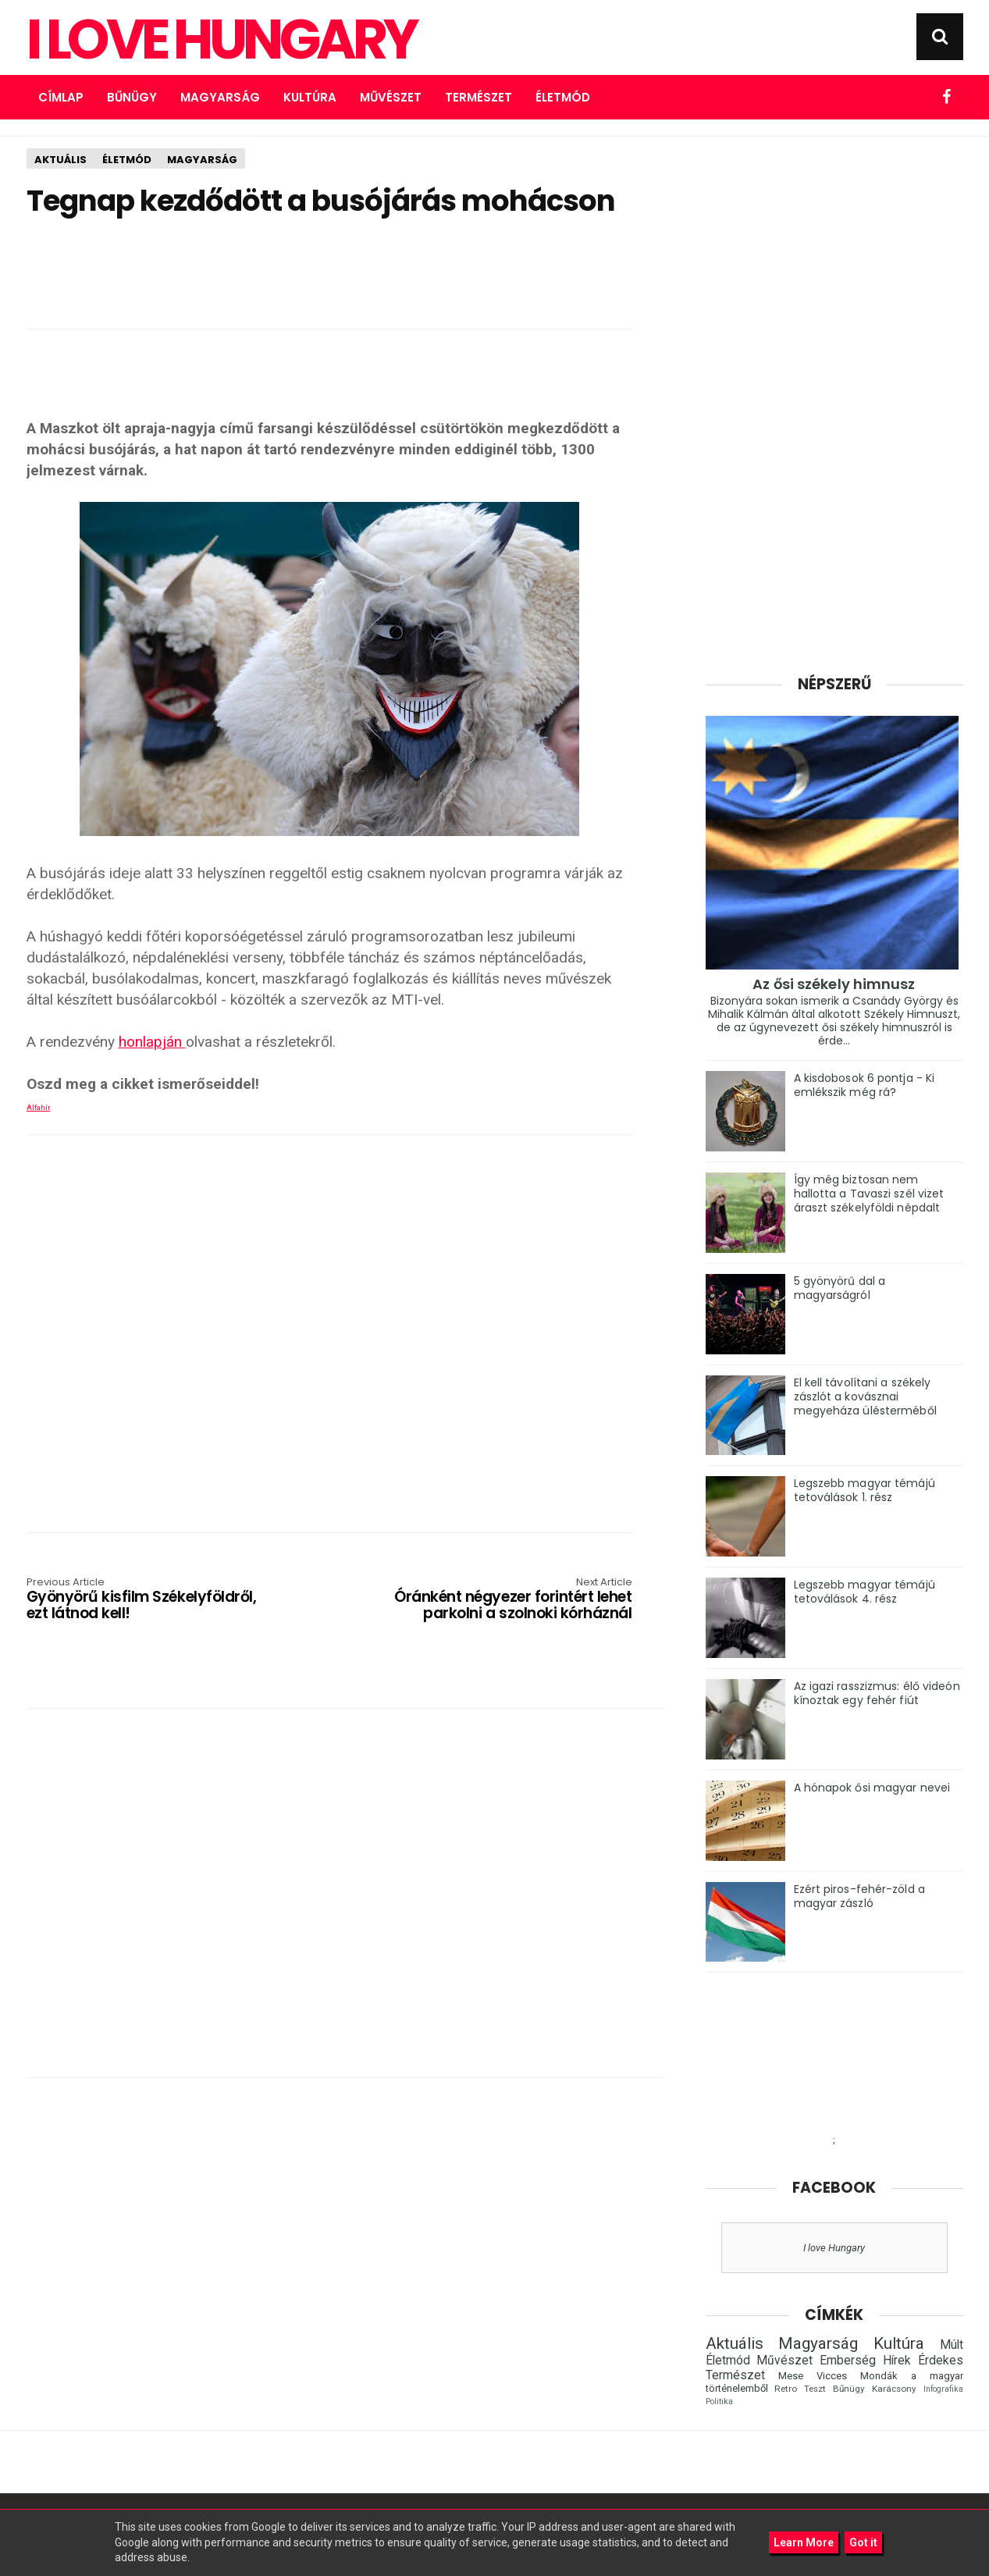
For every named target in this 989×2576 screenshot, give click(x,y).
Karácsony (894, 2388)
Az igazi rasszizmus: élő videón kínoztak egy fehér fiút (877, 1693)
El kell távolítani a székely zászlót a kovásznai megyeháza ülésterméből (865, 1396)
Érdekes (940, 2361)
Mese (790, 2376)
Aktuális (60, 159)
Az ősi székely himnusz (833, 984)
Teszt (815, 2388)
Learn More (804, 2542)
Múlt (951, 2345)
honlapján (152, 1042)
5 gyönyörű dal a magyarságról (840, 1288)
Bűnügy (132, 97)
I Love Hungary (221, 40)
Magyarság (220, 97)
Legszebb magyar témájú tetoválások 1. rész (864, 1490)
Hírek (897, 2361)
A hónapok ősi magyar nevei (872, 1787)
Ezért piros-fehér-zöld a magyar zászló (859, 1896)
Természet (478, 97)
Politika (719, 2401)
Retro (785, 2388)
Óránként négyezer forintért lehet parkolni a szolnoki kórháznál (510, 1600)
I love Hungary (834, 2248)
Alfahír (39, 1108)
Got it (863, 2542)
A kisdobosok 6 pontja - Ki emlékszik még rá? (864, 1085)
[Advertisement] (329, 268)
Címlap (61, 97)
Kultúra (309, 97)
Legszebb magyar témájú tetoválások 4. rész (864, 1591)
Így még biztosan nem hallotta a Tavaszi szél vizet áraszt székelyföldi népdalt (869, 1193)
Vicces (831, 2376)
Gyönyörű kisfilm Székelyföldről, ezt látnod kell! (148, 1600)
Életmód (562, 97)
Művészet (391, 97)
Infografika (943, 2389)
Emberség (848, 2361)
